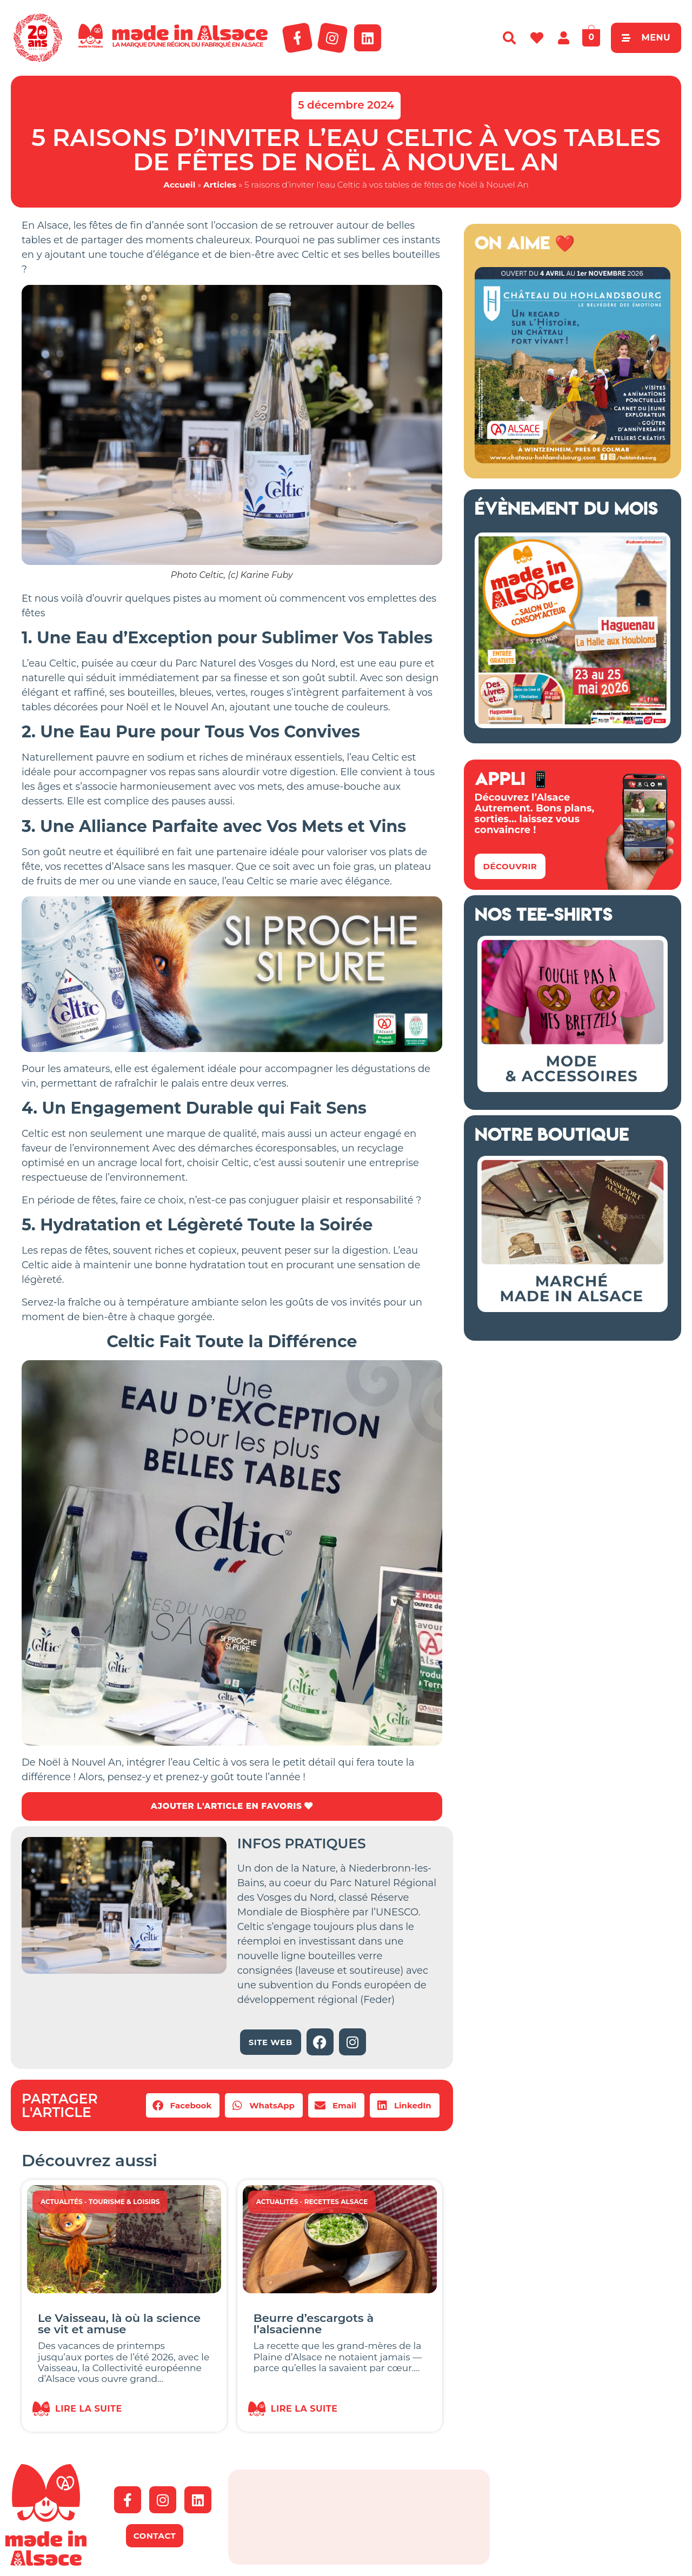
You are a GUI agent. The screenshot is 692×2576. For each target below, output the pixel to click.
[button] (183, 2106)
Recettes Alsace (336, 2202)
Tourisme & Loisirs (124, 2202)
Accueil (179, 184)
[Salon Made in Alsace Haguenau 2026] (572, 725)
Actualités (62, 2202)
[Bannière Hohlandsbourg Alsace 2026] (572, 460)
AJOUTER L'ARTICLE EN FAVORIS (231, 1806)
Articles (219, 184)
